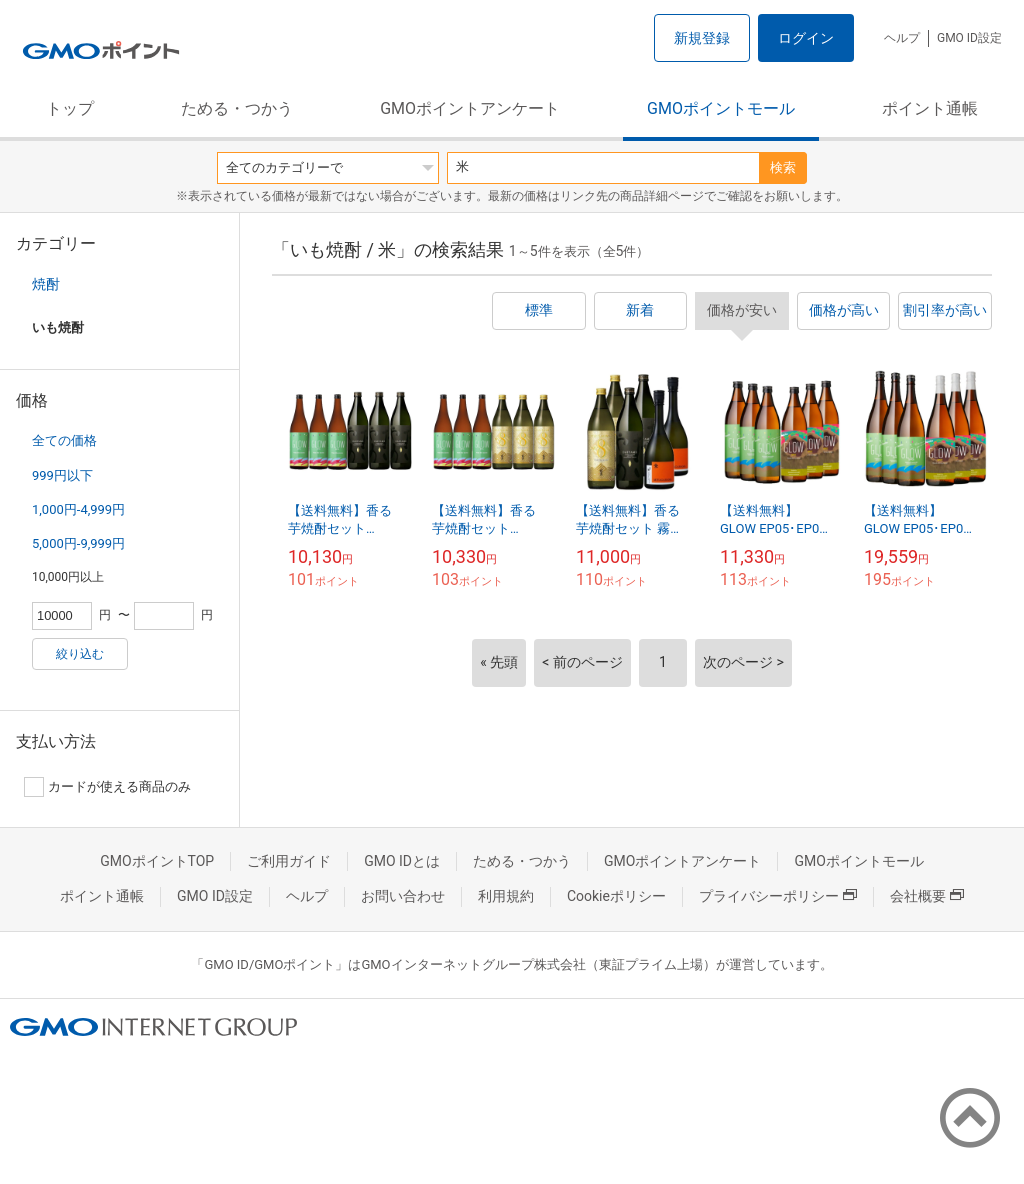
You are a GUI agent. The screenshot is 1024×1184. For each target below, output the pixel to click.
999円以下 (62, 475)
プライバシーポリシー (778, 896)
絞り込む (80, 654)
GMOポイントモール (721, 108)
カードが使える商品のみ (107, 787)
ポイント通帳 (930, 108)
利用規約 (506, 896)
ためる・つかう (237, 108)
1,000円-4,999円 (78, 509)
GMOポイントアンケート (470, 108)
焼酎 (46, 284)
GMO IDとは (402, 861)
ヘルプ (902, 38)
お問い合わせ (403, 896)
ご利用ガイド (289, 861)
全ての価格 (64, 440)
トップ (70, 108)
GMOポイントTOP (157, 861)
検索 (783, 167)
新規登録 (702, 38)
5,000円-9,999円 (78, 543)
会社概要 (927, 896)
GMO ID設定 (969, 38)
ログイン (806, 38)
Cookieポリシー (616, 896)
